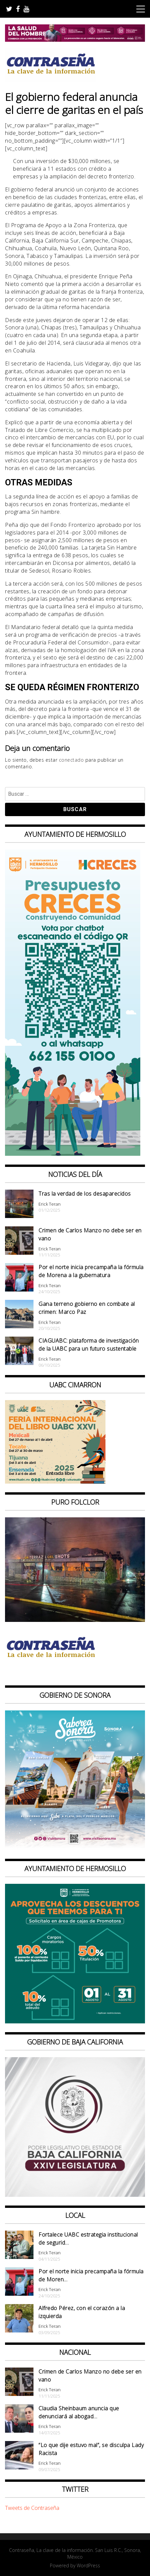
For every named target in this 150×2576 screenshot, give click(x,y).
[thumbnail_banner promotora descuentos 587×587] (75, 2021)
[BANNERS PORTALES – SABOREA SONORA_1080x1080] (75, 1848)
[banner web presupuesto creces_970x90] (72, 1154)
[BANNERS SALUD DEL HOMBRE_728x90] (75, 39)
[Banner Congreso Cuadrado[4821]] (75, 2195)
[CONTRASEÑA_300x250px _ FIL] (55, 1481)
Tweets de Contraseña (32, 2508)
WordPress (88, 2565)
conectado (71, 760)
